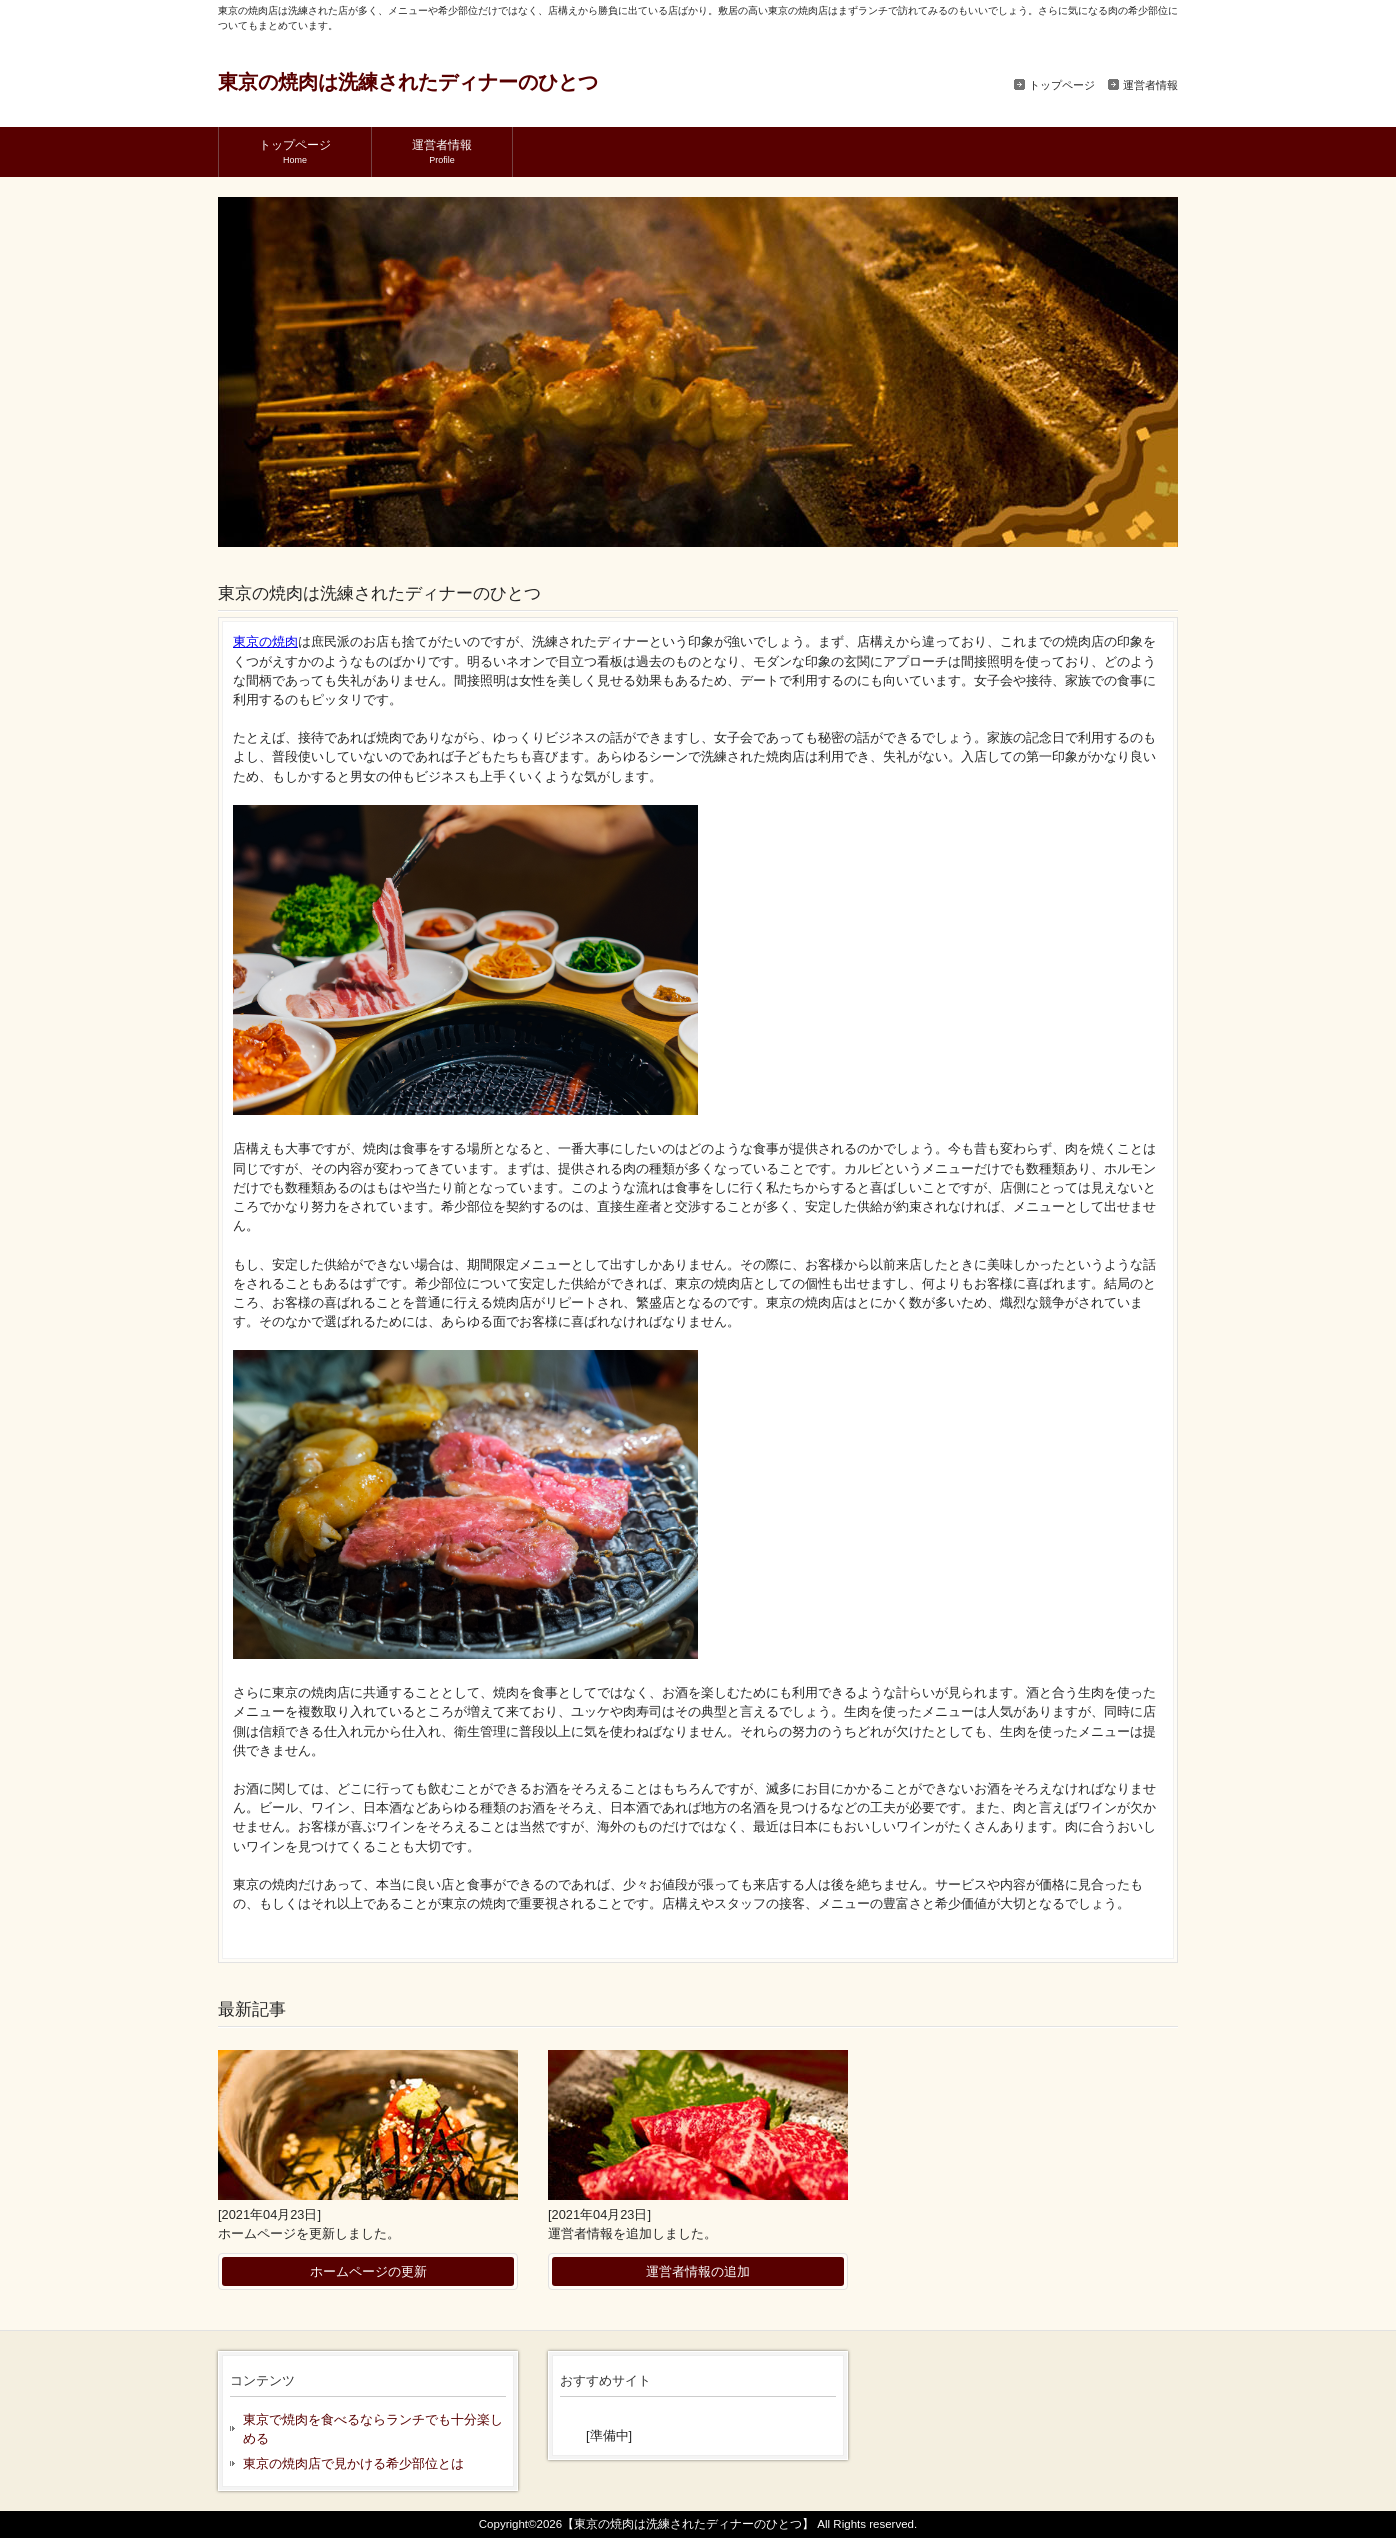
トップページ (1062, 85)
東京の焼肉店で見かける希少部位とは (353, 2463)
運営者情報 (1150, 85)
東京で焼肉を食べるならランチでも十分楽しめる (373, 2429)
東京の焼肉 (265, 641)
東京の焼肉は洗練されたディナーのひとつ (408, 81)
